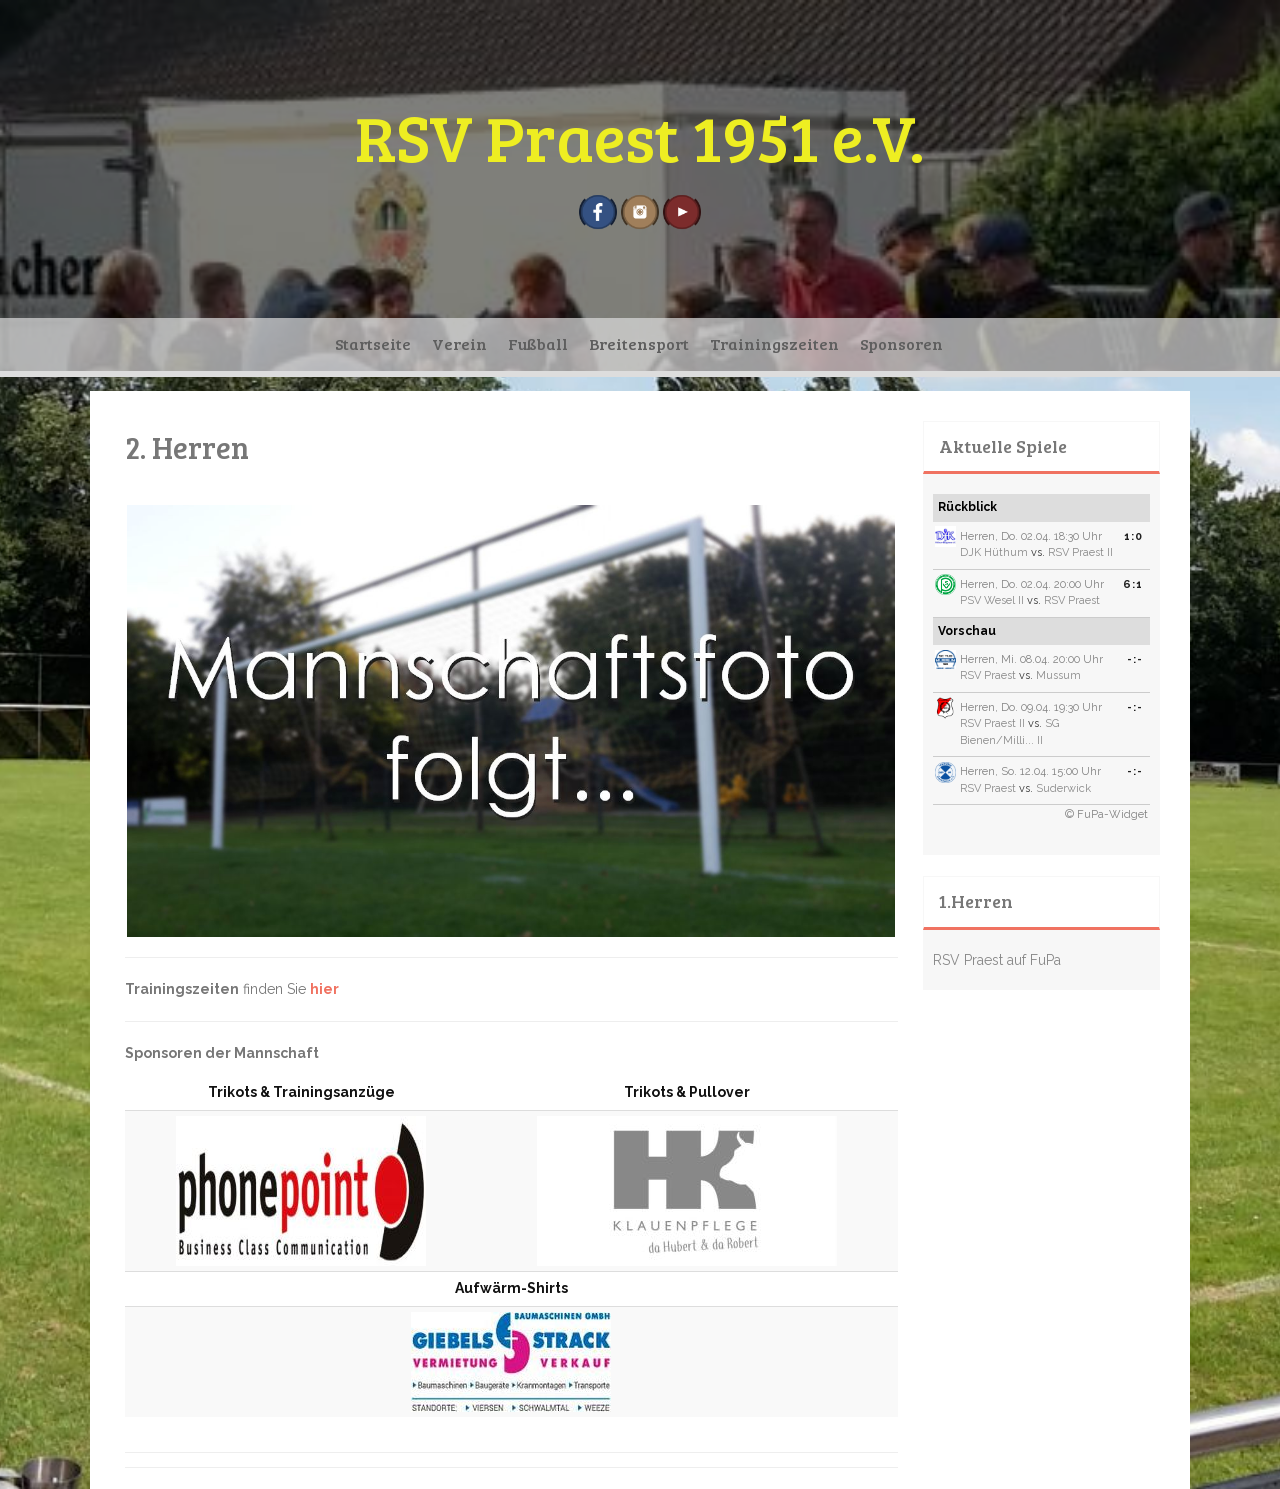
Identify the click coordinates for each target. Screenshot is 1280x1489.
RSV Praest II (1080, 552)
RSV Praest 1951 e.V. (640, 136)
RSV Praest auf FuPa (997, 960)
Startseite (373, 343)
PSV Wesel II (992, 600)
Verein (459, 343)
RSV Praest (1072, 600)
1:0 (1133, 536)
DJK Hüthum (994, 552)
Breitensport (639, 343)
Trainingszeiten (774, 343)
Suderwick (1063, 788)
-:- (1135, 659)
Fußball (538, 343)
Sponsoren (901, 343)
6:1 (1133, 584)
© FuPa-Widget (1106, 814)
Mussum (1058, 675)
